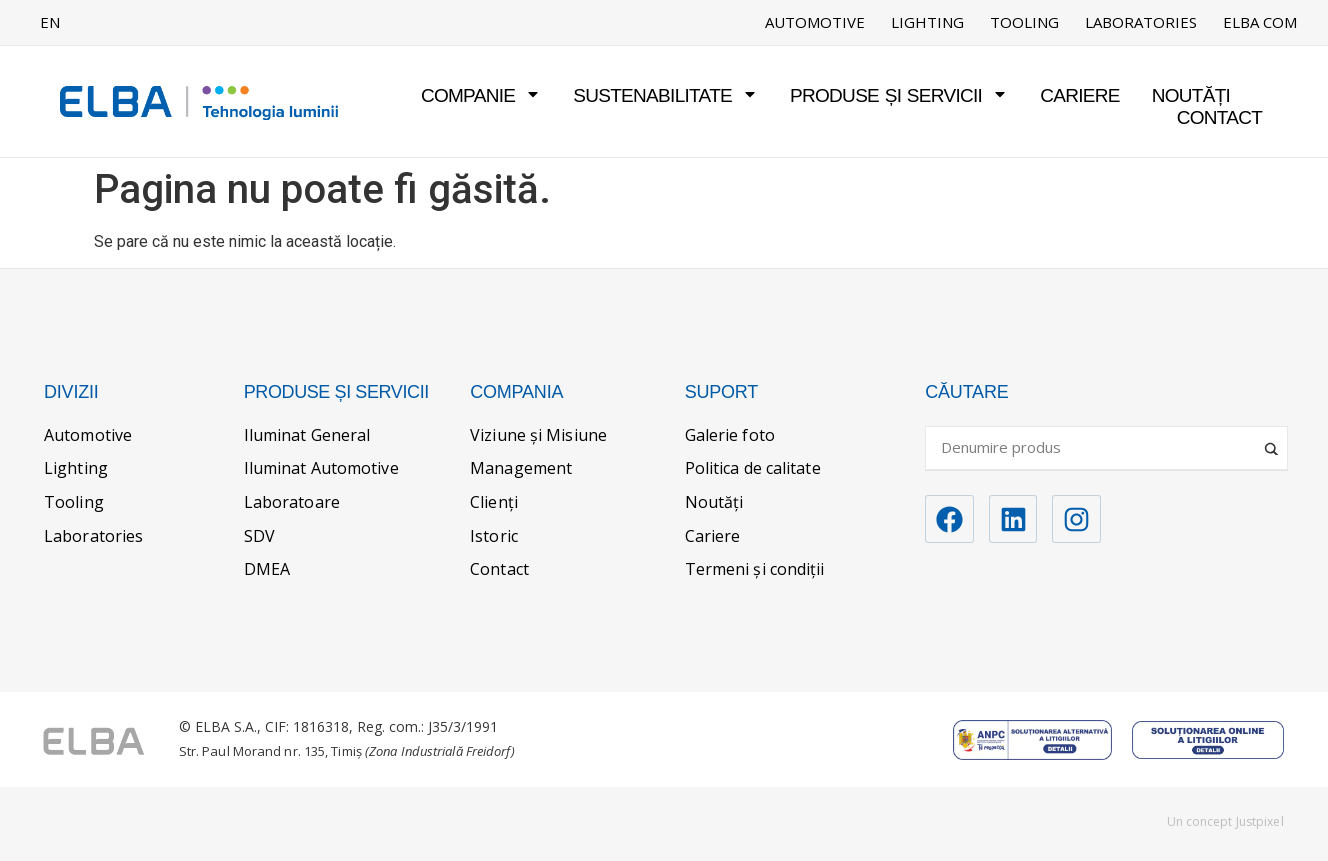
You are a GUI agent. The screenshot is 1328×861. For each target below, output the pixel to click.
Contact (1220, 117)
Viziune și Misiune (538, 435)
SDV (259, 536)
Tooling (1024, 22)
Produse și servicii (899, 95)
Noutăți (1191, 95)
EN (50, 22)
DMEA (267, 569)
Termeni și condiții (755, 569)
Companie (481, 95)
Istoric (494, 536)
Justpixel (1260, 821)
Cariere (1080, 95)
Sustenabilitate (665, 95)
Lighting (927, 22)
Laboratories (1141, 22)
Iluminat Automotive (321, 468)
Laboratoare (292, 502)
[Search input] (1097, 447)
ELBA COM (1260, 22)
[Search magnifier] (1273, 441)
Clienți (494, 502)
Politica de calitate (753, 468)
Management (521, 468)
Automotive (815, 22)
